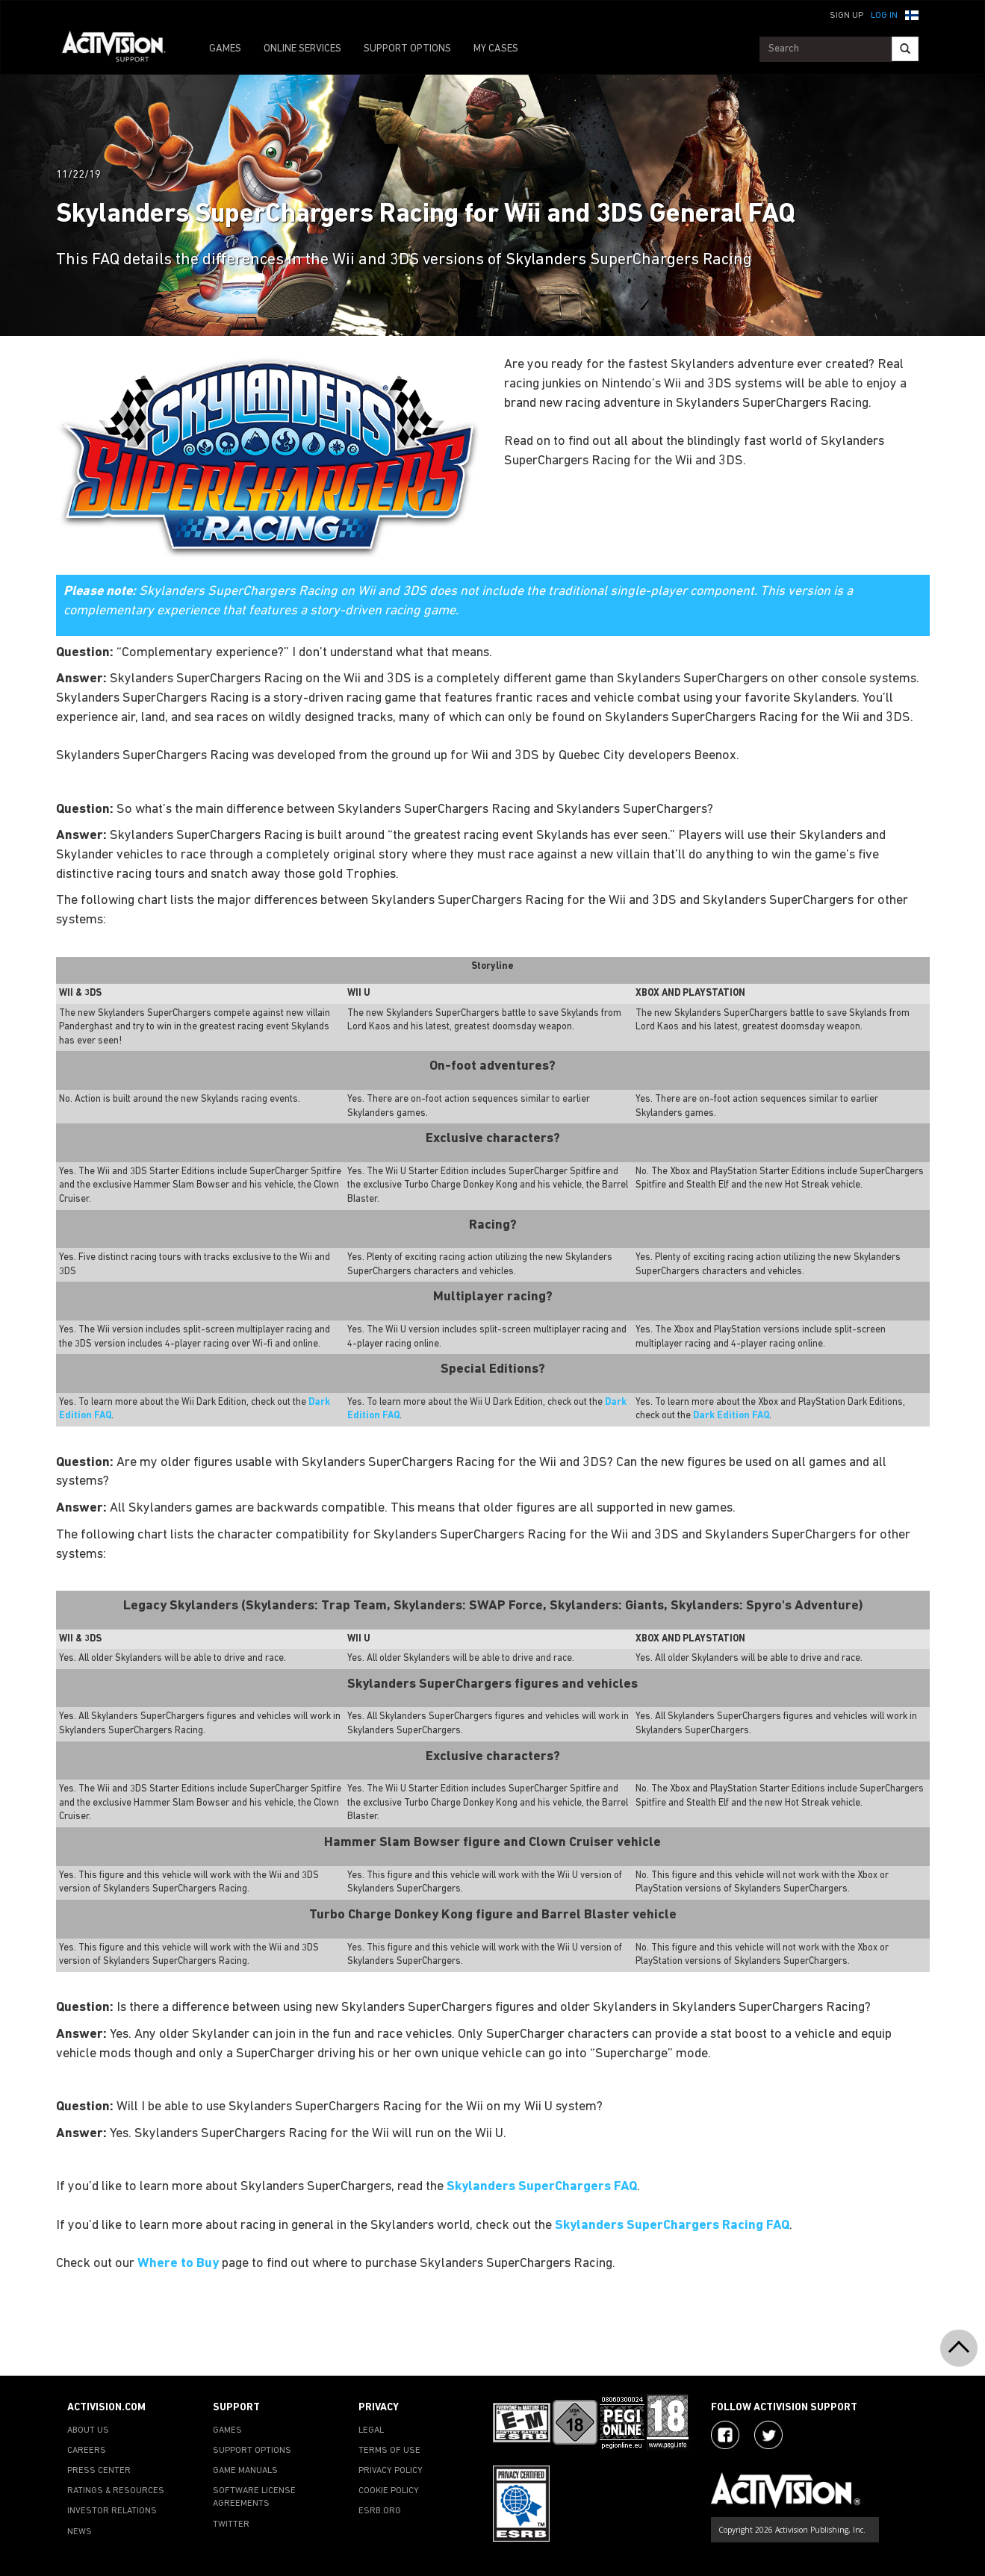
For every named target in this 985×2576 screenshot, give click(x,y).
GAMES (225, 48)
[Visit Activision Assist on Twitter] (768, 2435)
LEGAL (371, 2430)
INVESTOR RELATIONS (112, 2511)
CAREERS (86, 2450)
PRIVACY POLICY (390, 2470)
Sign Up (846, 15)
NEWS (79, 2531)
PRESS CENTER (99, 2470)
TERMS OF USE (389, 2450)
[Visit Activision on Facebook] (725, 2435)
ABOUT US (88, 2430)
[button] (912, 14)
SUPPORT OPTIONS (407, 48)
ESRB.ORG (379, 2511)
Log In (884, 15)
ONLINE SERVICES (302, 48)
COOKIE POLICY (388, 2490)
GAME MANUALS (245, 2470)
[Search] (905, 49)
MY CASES (495, 48)
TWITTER (231, 2524)
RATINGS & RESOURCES (115, 2490)
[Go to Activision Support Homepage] (121, 49)
